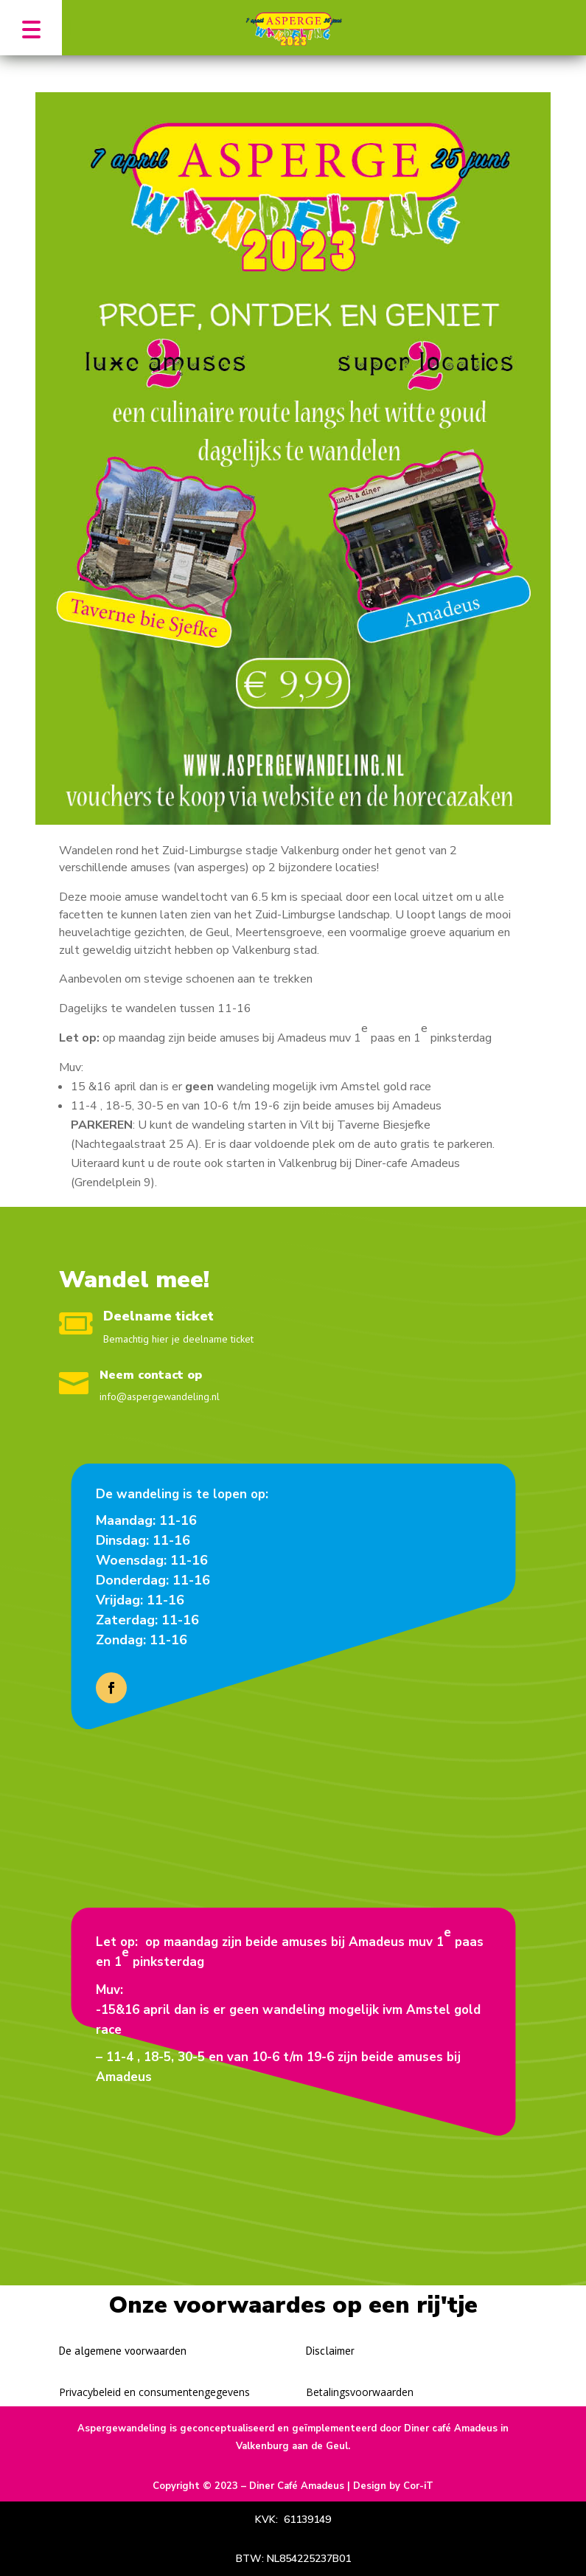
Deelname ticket (158, 1316)
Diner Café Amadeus (296, 2486)
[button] (31, 27)
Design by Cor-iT (393, 2486)
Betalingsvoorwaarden (360, 2392)
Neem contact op (151, 1375)
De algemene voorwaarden (122, 2351)
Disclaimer (330, 2351)
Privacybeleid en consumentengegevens (154, 2392)
